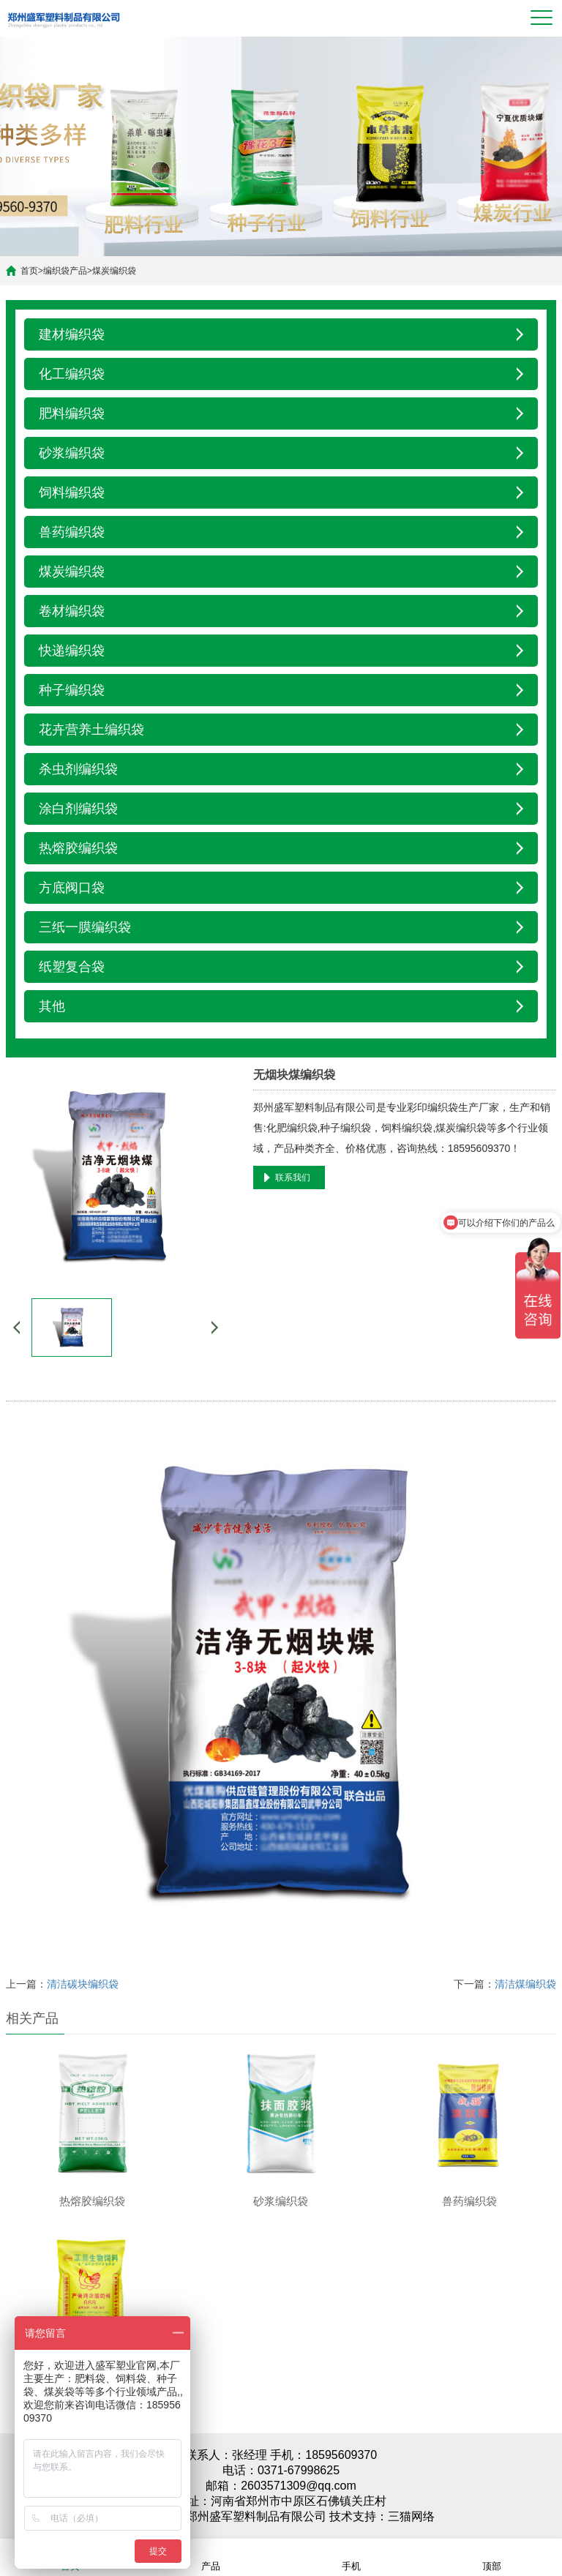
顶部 (491, 2557)
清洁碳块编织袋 (83, 1984)
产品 (210, 2557)
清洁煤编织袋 (525, 1984)
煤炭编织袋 (114, 271)
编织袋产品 (65, 271)
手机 (351, 2557)
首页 (29, 271)
